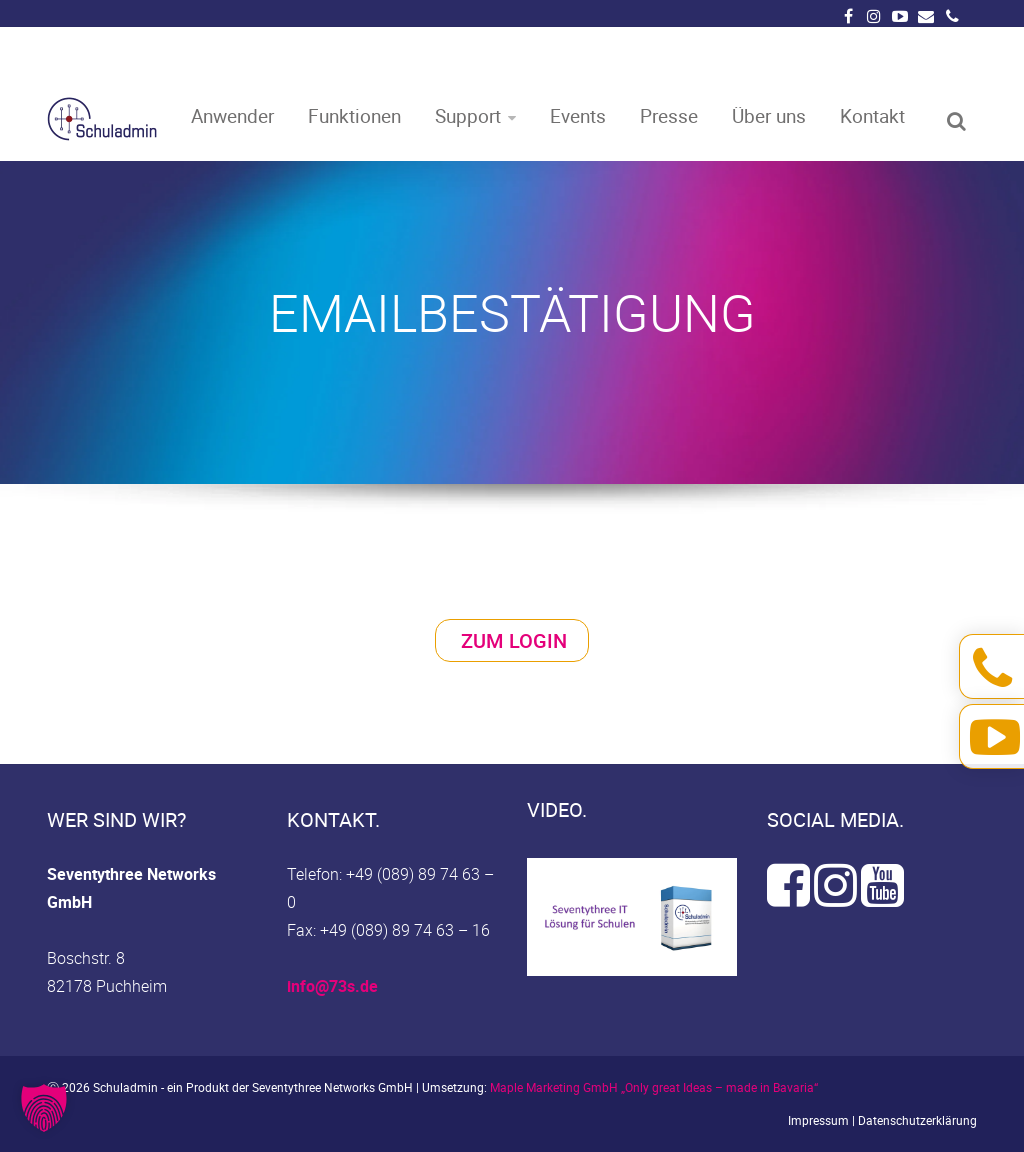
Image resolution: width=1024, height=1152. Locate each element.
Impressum (818, 1120)
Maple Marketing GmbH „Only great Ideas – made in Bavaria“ (654, 1087)
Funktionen (354, 114)
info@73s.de (332, 986)
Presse (669, 114)
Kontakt (872, 114)
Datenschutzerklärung (917, 1120)
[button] (44, 1108)
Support (468, 114)
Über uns (769, 114)
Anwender (232, 114)
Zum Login (514, 640)
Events (578, 114)
